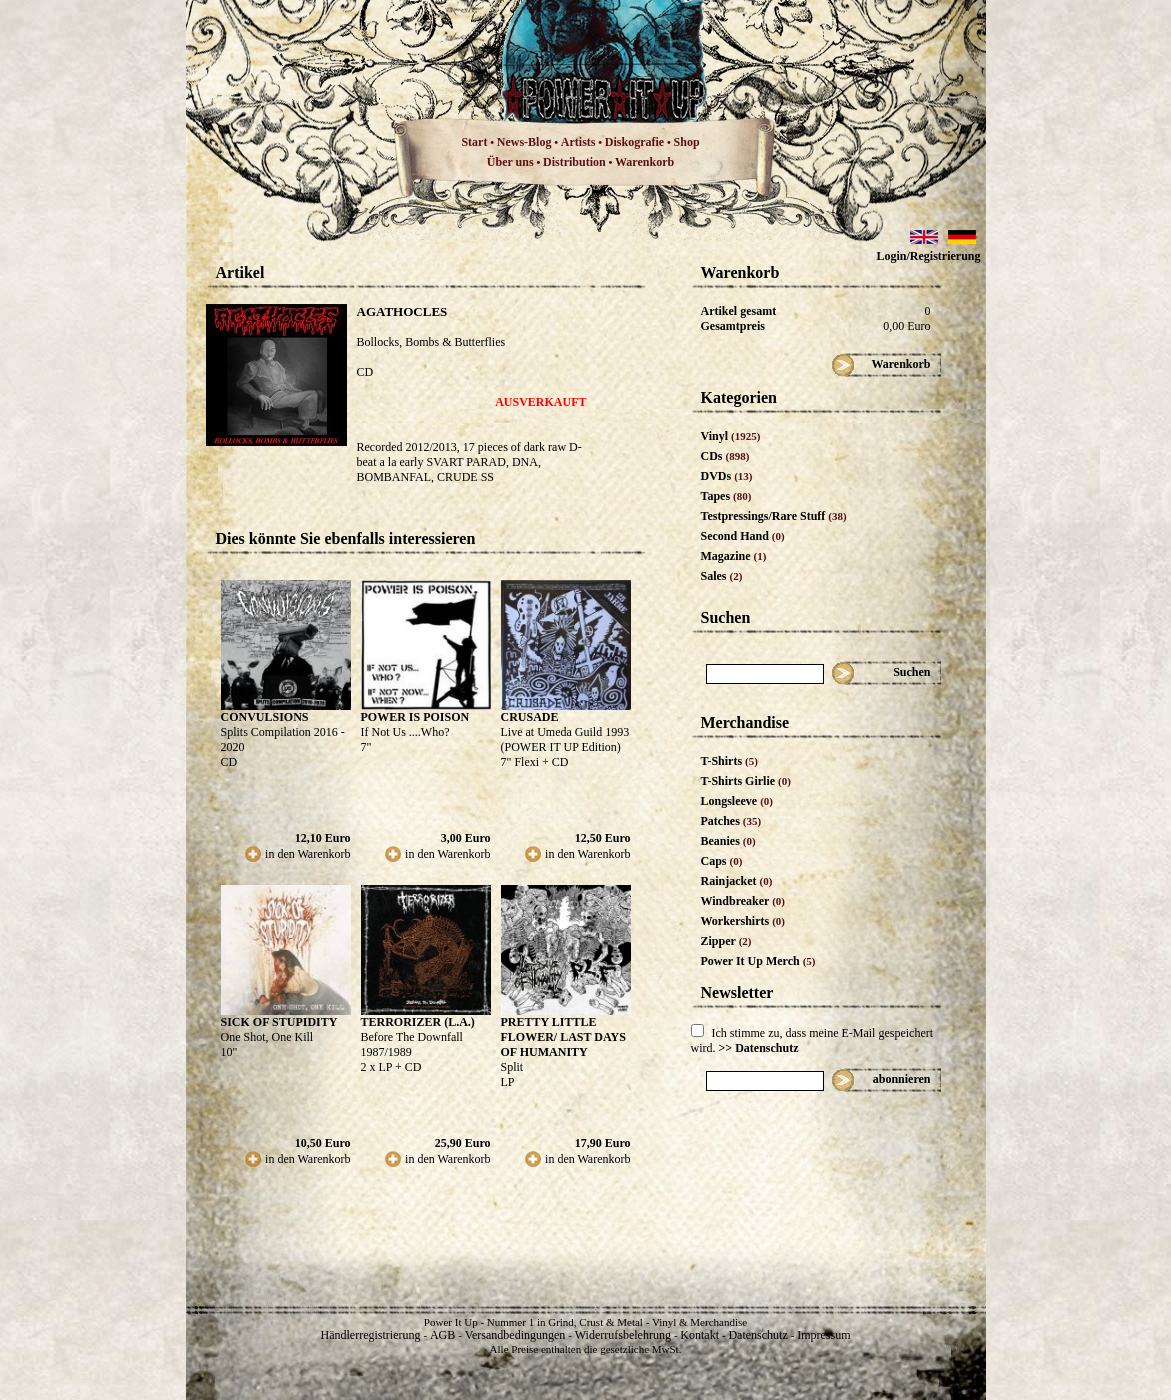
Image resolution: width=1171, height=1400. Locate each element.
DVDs (727, 476)
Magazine (734, 556)
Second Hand (743, 536)
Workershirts (743, 921)
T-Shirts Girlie (746, 781)
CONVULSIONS (265, 717)
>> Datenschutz (759, 1048)
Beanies (728, 841)
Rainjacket (737, 881)
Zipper (726, 941)
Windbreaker (743, 901)
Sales (722, 576)
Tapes (726, 496)
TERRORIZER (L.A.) (418, 1022)
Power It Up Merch (758, 961)
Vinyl (731, 436)
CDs (725, 456)
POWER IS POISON (415, 717)
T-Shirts (729, 761)
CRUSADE (530, 717)
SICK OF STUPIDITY (279, 1022)
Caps (722, 861)
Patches (731, 821)
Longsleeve (737, 801)
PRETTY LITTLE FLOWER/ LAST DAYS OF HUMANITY (563, 1037)
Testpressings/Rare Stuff (774, 516)
